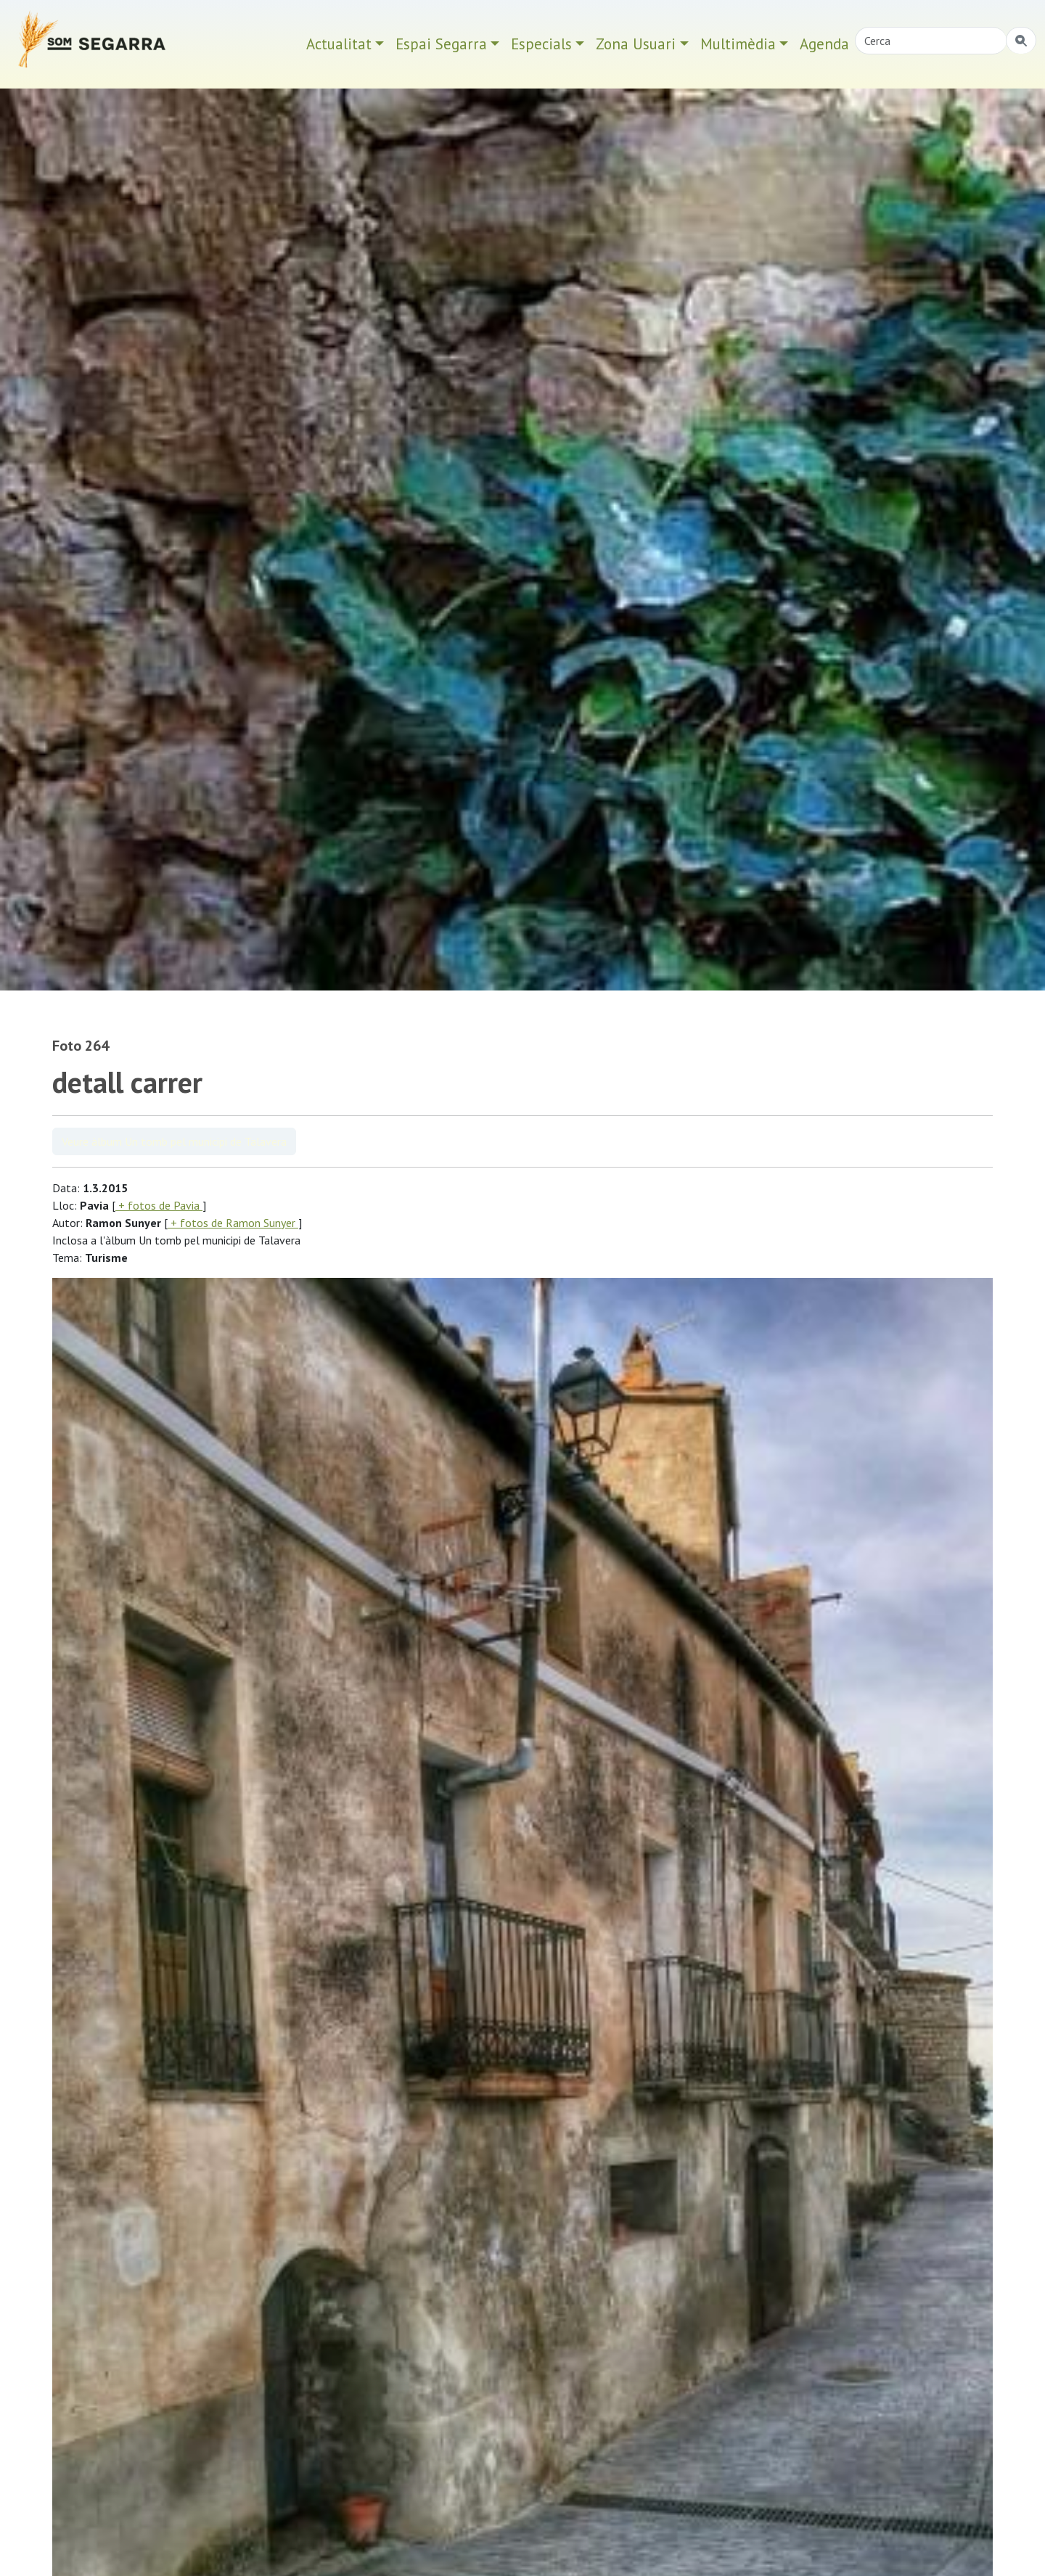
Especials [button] (541, 44)
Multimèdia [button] (738, 44)
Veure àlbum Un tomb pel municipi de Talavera (174, 1141)
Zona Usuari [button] (636, 44)
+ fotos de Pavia (158, 1205)
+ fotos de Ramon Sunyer (233, 1222)
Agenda (824, 44)
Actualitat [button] (339, 44)
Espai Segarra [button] (441, 44)
